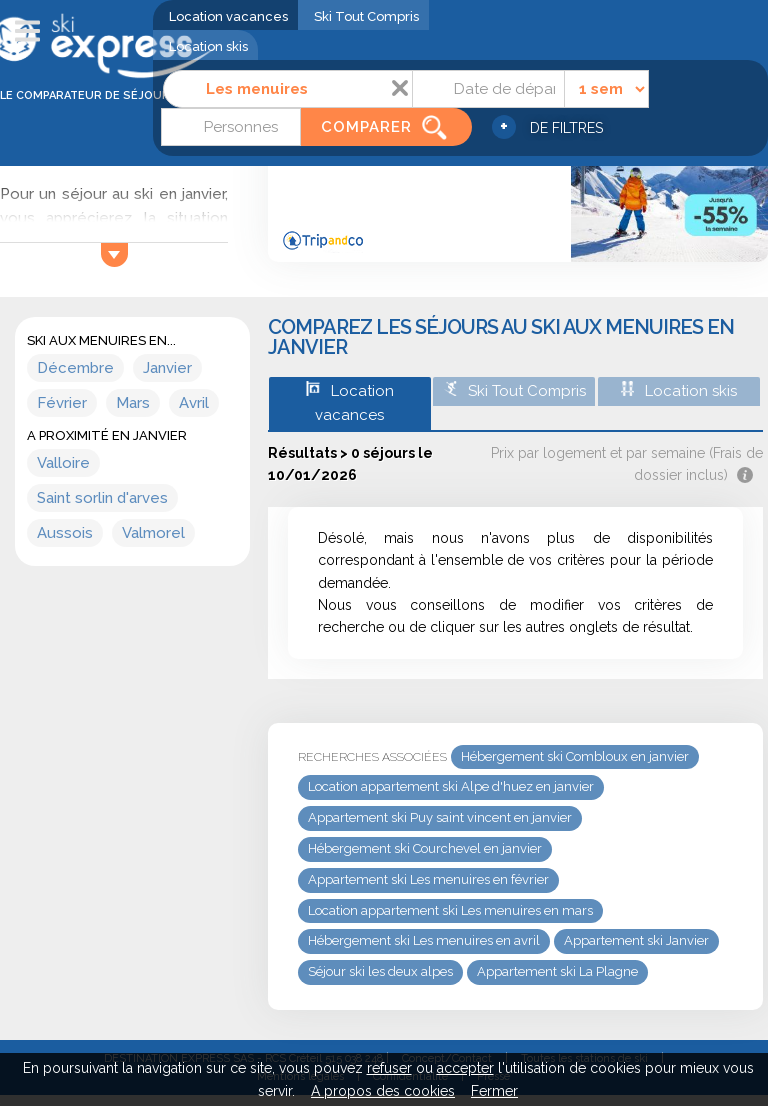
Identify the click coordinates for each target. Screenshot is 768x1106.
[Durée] (606, 89)
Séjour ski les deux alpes (380, 971)
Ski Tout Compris (366, 16)
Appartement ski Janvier (636, 940)
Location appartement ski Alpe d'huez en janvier (451, 786)
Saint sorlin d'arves (102, 498)
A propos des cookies (383, 1091)
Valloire (63, 463)
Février (62, 403)
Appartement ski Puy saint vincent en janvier (440, 817)
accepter (465, 1068)
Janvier (167, 368)
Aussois (65, 533)
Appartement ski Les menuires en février (428, 879)
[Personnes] (231, 127)
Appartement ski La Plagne (557, 971)
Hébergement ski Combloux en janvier (575, 756)
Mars (133, 403)
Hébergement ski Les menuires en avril (424, 940)
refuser (389, 1068)
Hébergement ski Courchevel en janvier (425, 848)
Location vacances (228, 16)
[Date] (488, 89)
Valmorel (153, 533)
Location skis (208, 46)
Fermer (494, 1091)
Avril (194, 403)
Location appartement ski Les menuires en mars (450, 910)
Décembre (75, 368)
